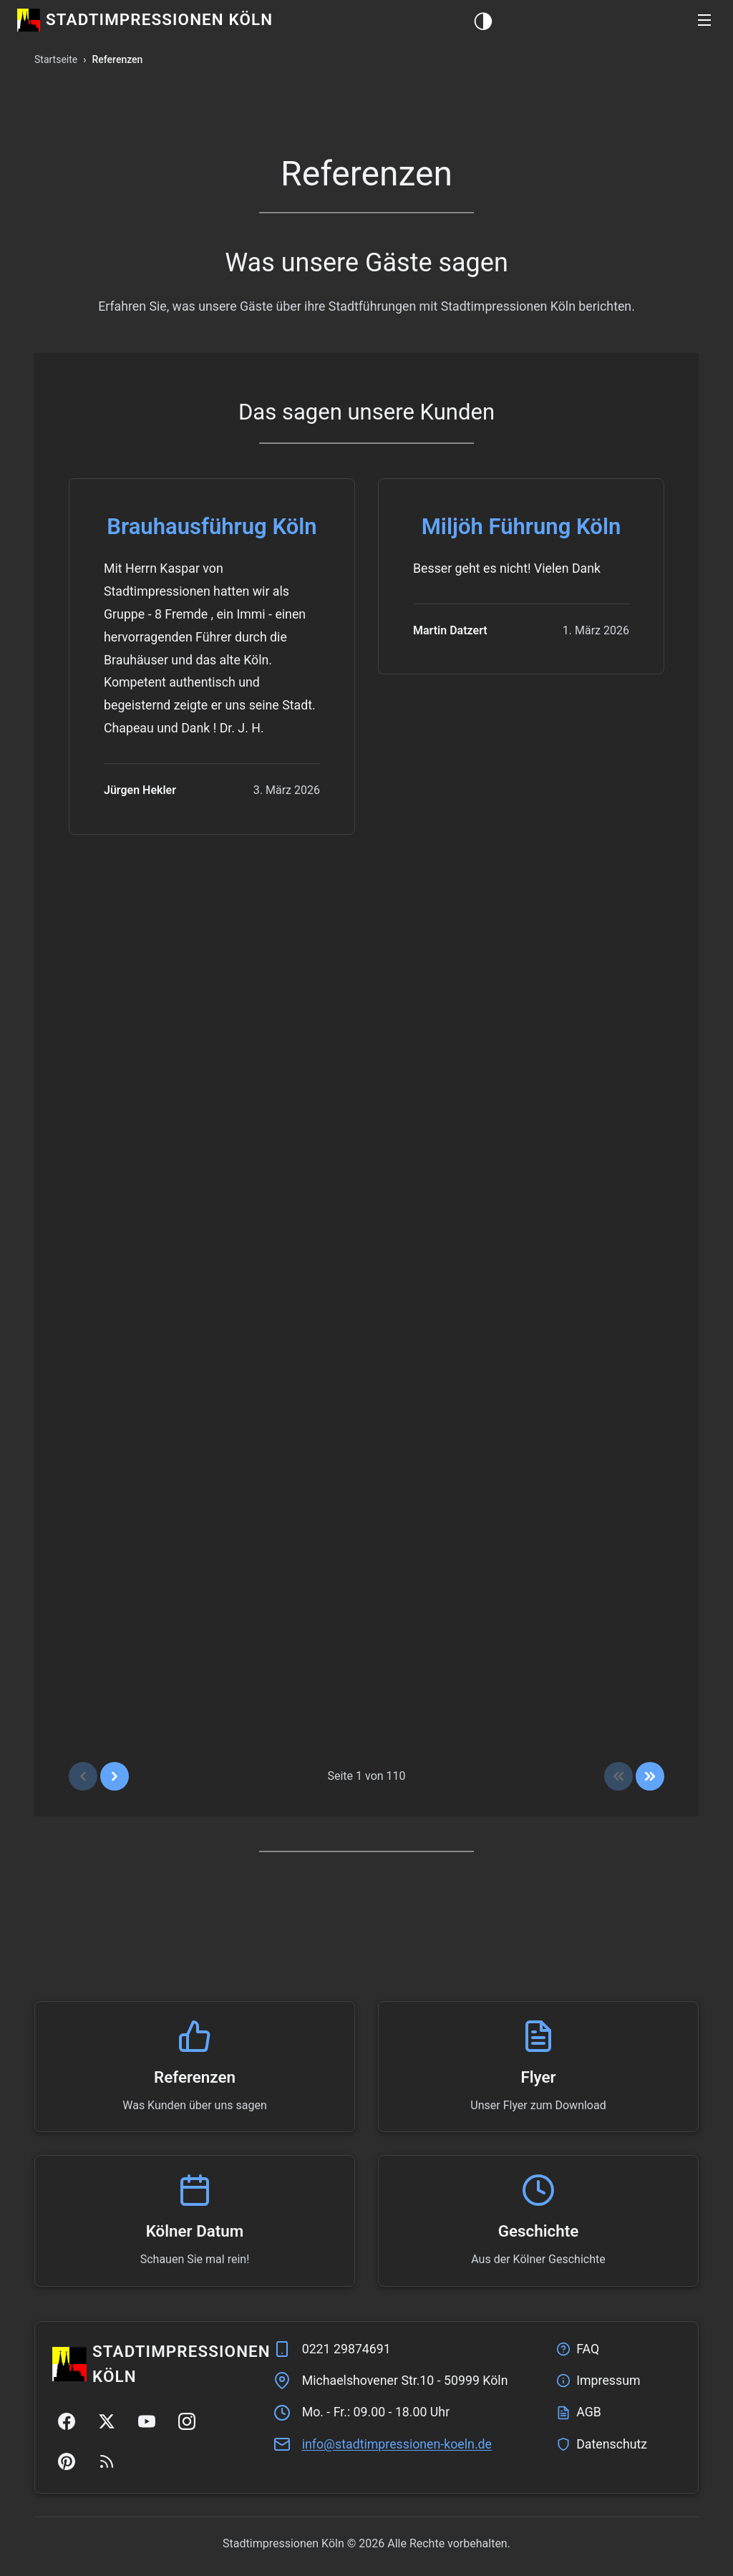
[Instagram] (187, 2421)
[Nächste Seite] (114, 1776)
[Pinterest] (66, 2461)
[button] (704, 20)
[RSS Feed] (106, 2461)
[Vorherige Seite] (83, 1776)
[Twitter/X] (106, 2421)
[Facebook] (66, 2421)
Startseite (55, 59)
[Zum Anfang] (618, 1776)
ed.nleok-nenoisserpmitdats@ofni (397, 2444)
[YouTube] (146, 2421)
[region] (366, 1135)
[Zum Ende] (650, 1776)
